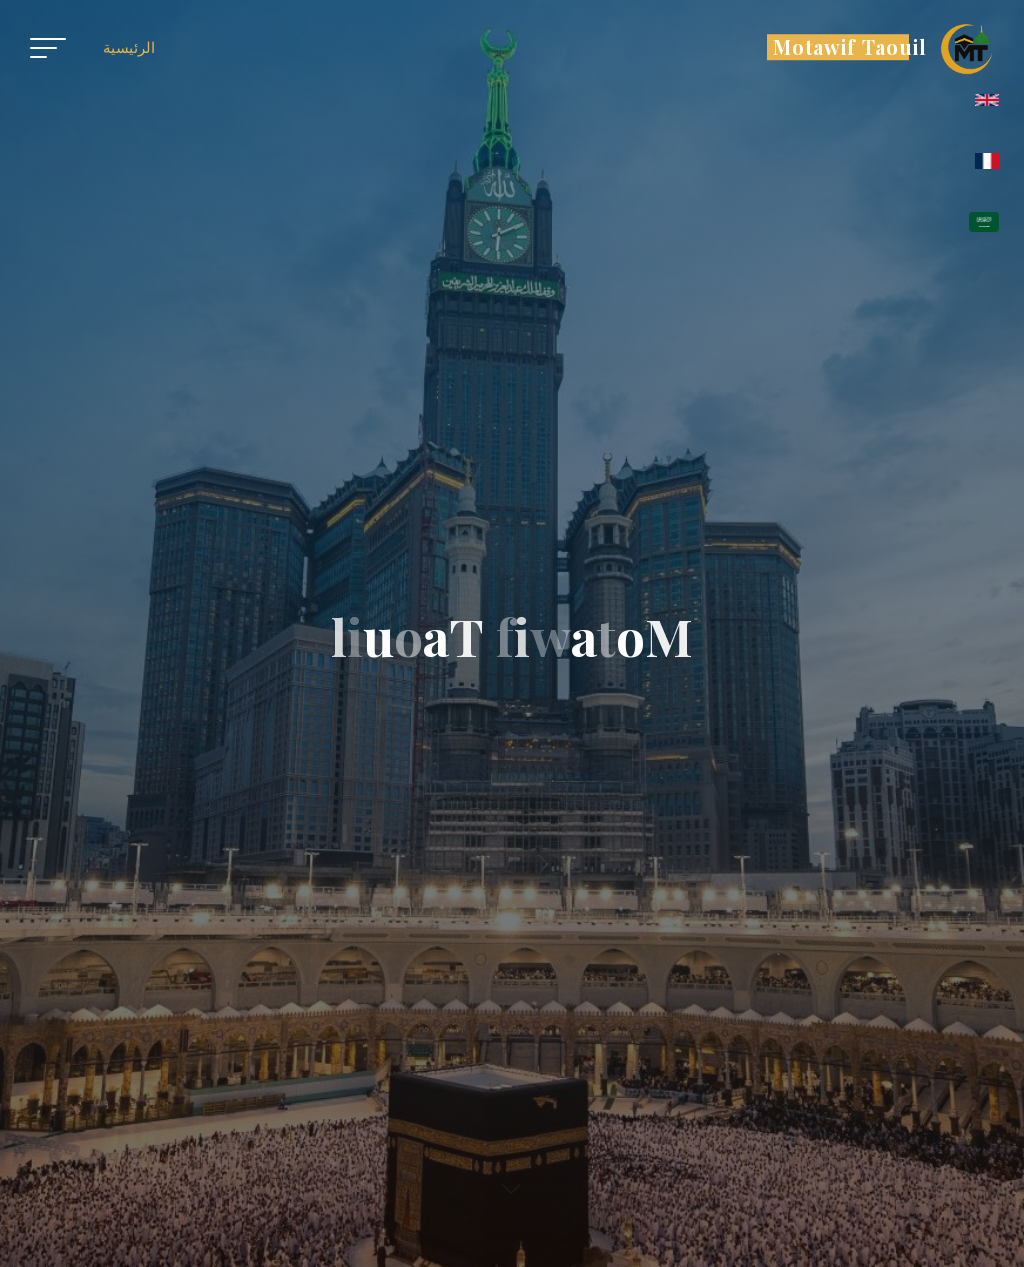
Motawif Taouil (850, 47)
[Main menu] (48, 48)
